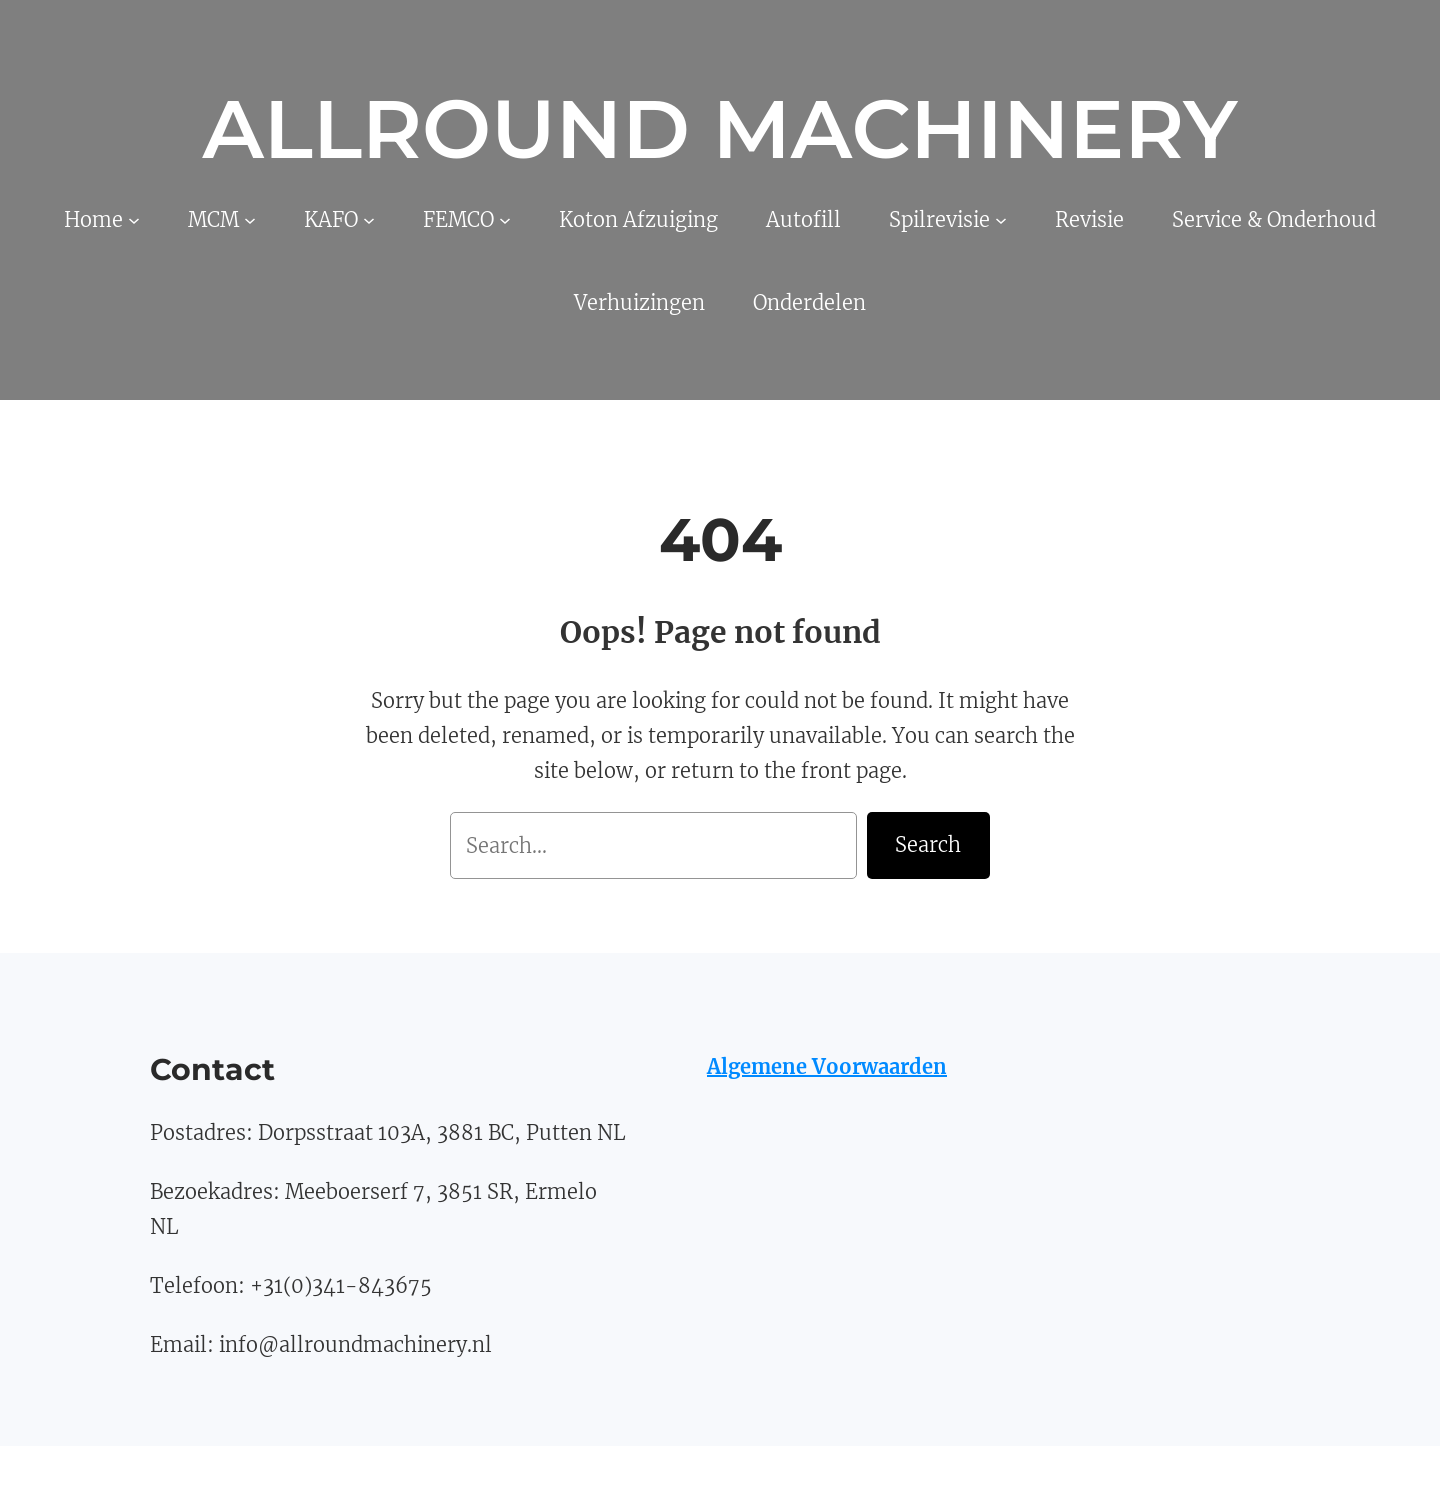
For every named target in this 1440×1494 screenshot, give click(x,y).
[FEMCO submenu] (505, 220)
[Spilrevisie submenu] (1001, 220)
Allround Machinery (719, 129)
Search (928, 844)
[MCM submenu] (250, 220)
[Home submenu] (134, 220)
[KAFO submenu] (369, 220)
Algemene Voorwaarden (827, 1066)
